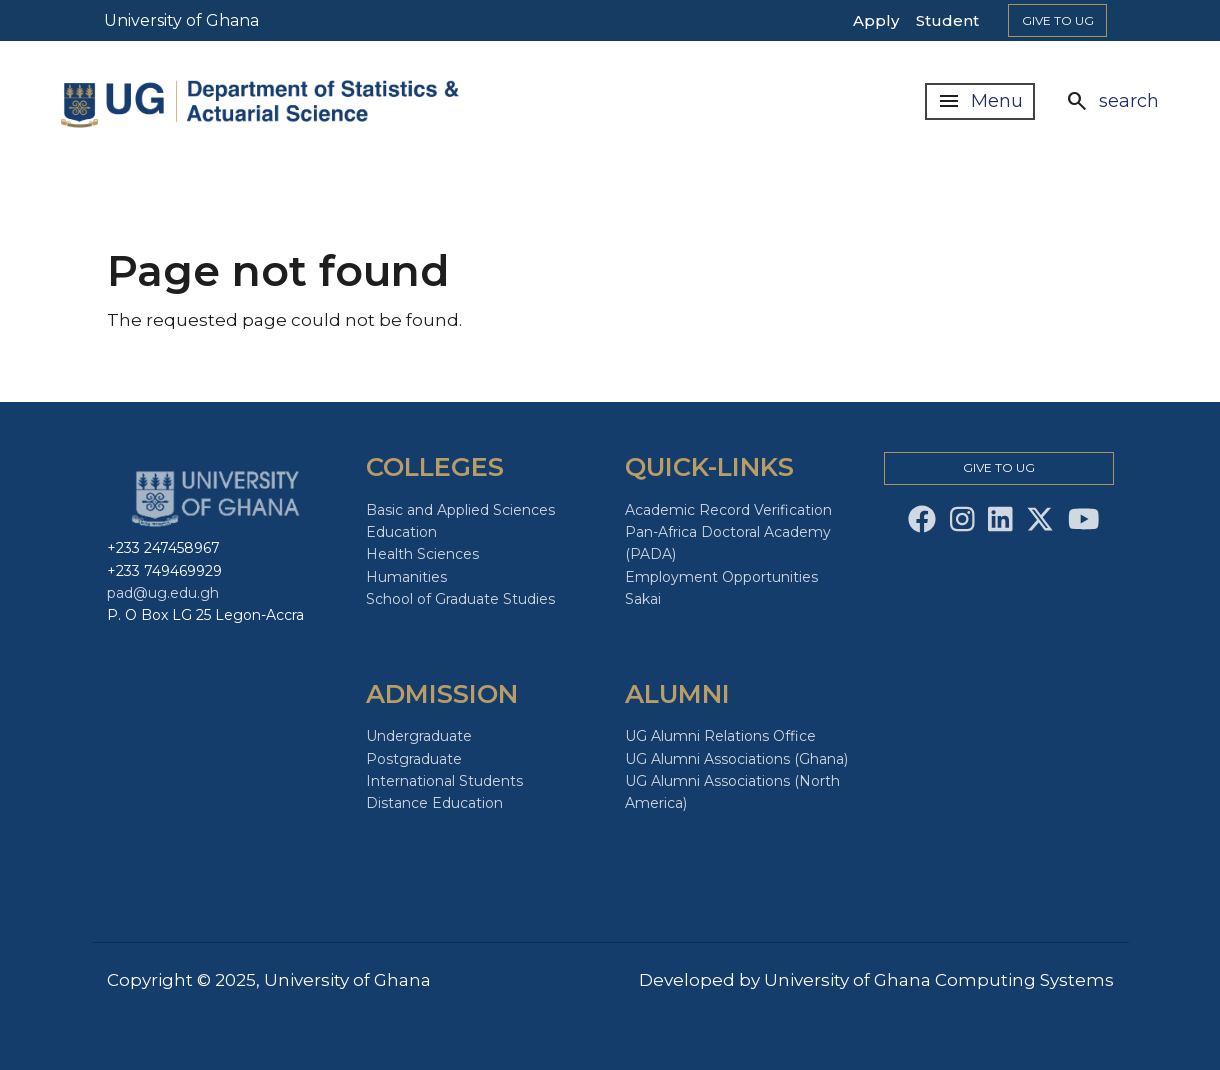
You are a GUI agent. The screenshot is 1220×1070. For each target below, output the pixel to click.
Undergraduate (419, 736)
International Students (444, 781)
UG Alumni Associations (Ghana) (736, 759)
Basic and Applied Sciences (460, 510)
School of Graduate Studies (460, 599)
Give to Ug (1058, 20)
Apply (876, 20)
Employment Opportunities (721, 577)
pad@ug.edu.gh (163, 593)
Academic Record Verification (728, 510)
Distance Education (434, 803)
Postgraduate (414, 759)
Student (947, 20)
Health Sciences (422, 554)
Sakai (643, 599)
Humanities (406, 577)
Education (401, 532)
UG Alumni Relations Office (720, 736)
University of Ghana (181, 20)
